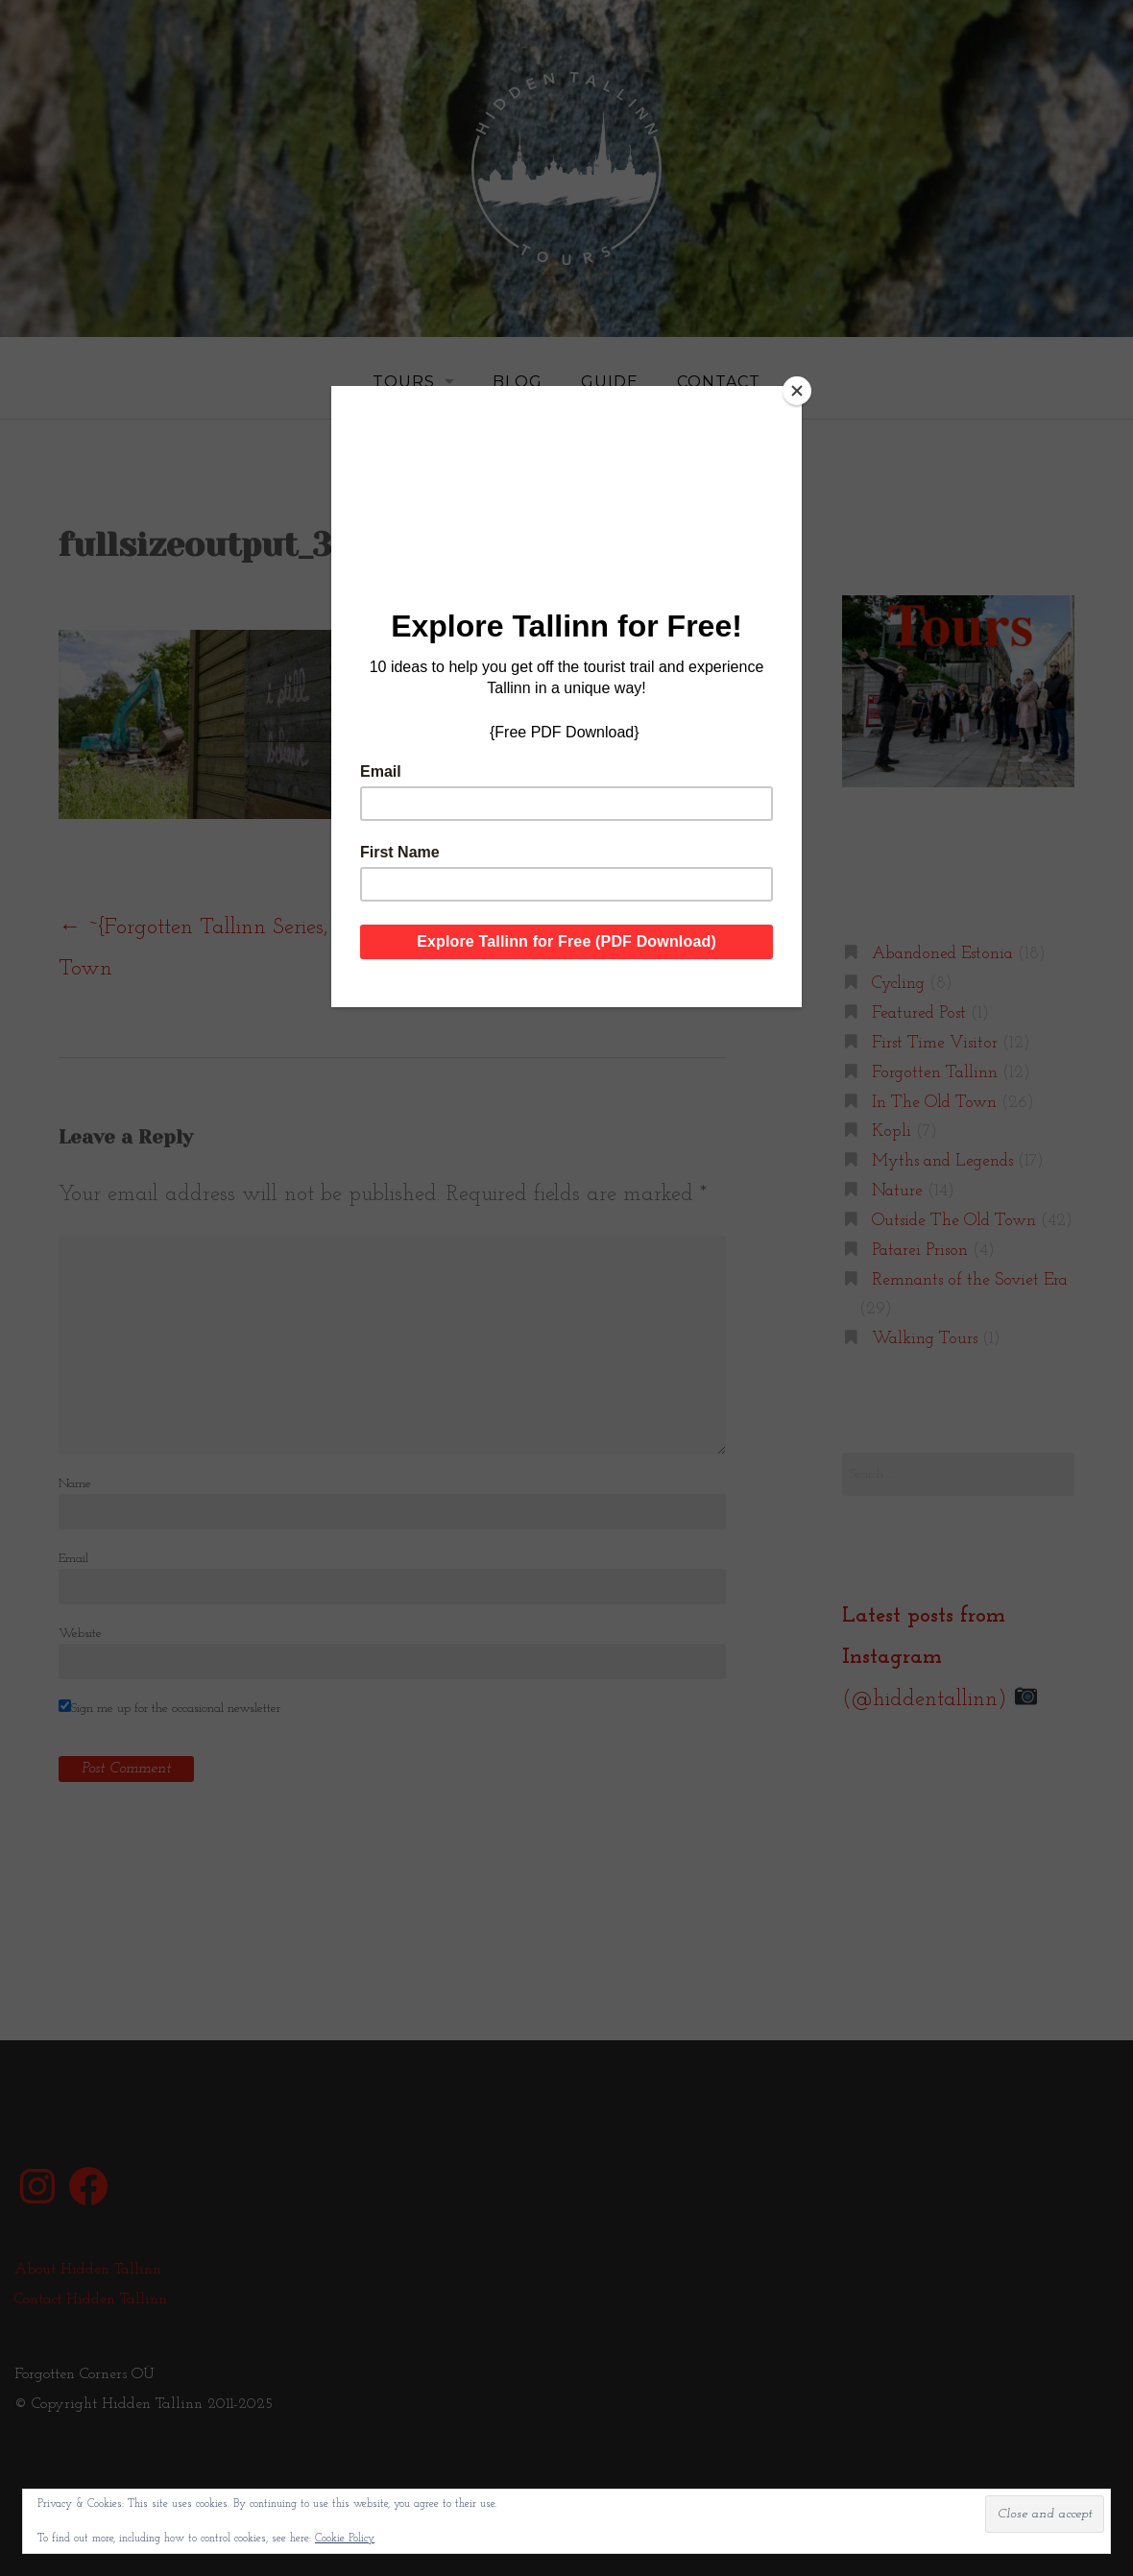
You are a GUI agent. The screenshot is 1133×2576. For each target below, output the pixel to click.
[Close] (797, 390)
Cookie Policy (344, 2538)
